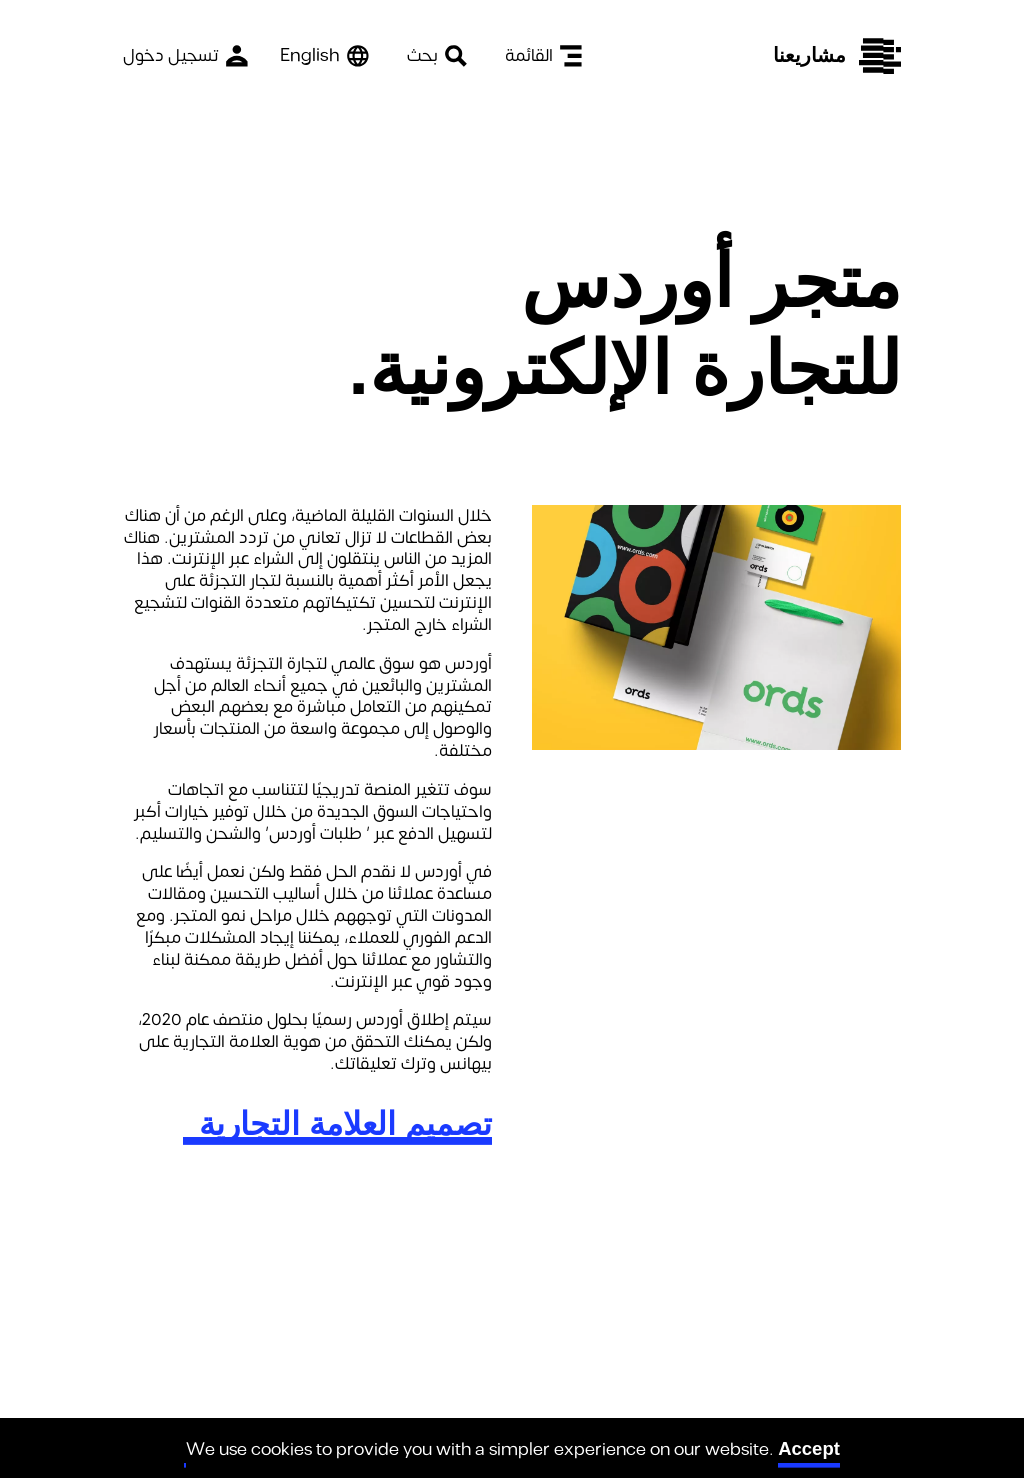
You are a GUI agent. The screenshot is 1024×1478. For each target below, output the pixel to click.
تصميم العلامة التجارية (345, 1124)
